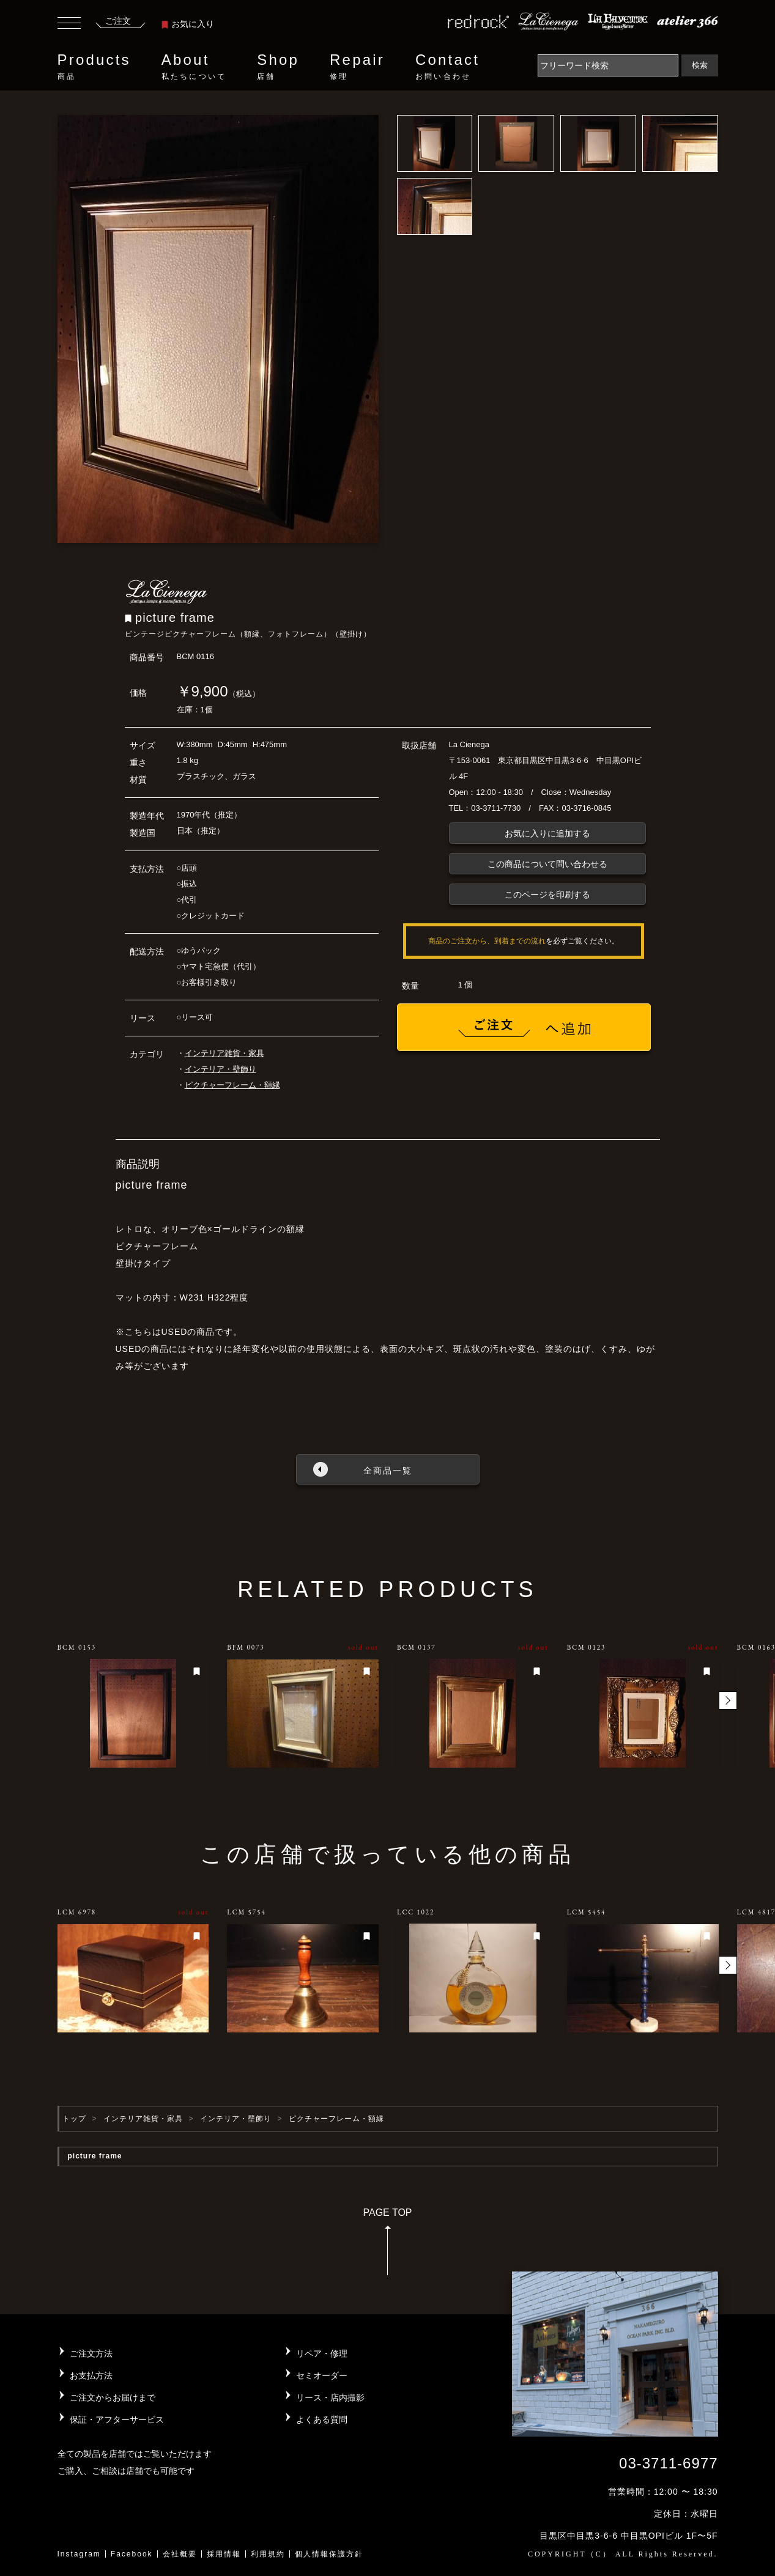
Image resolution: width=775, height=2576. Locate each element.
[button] (728, 1700)
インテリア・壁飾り (220, 1069)
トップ (74, 2118)
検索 (700, 65)
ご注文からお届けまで (112, 2397)
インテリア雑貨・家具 (224, 1053)
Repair (357, 66)
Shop (278, 66)
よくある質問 (321, 2419)
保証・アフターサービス (117, 2419)
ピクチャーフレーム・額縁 (232, 1085)
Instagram (79, 2554)
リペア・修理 (321, 2353)
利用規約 (268, 2554)
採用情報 (224, 2554)
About (193, 66)
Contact (447, 66)
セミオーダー (321, 2375)
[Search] (608, 65)
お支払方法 (91, 2375)
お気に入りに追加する (547, 833)
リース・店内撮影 (330, 2397)
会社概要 (180, 2554)
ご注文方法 (91, 2353)
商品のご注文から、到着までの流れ (487, 941)
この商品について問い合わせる (547, 864)
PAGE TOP (387, 2245)
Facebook (132, 2554)
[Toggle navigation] (69, 24)
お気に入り (187, 24)
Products (94, 66)
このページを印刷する (547, 894)
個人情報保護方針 (329, 2554)
